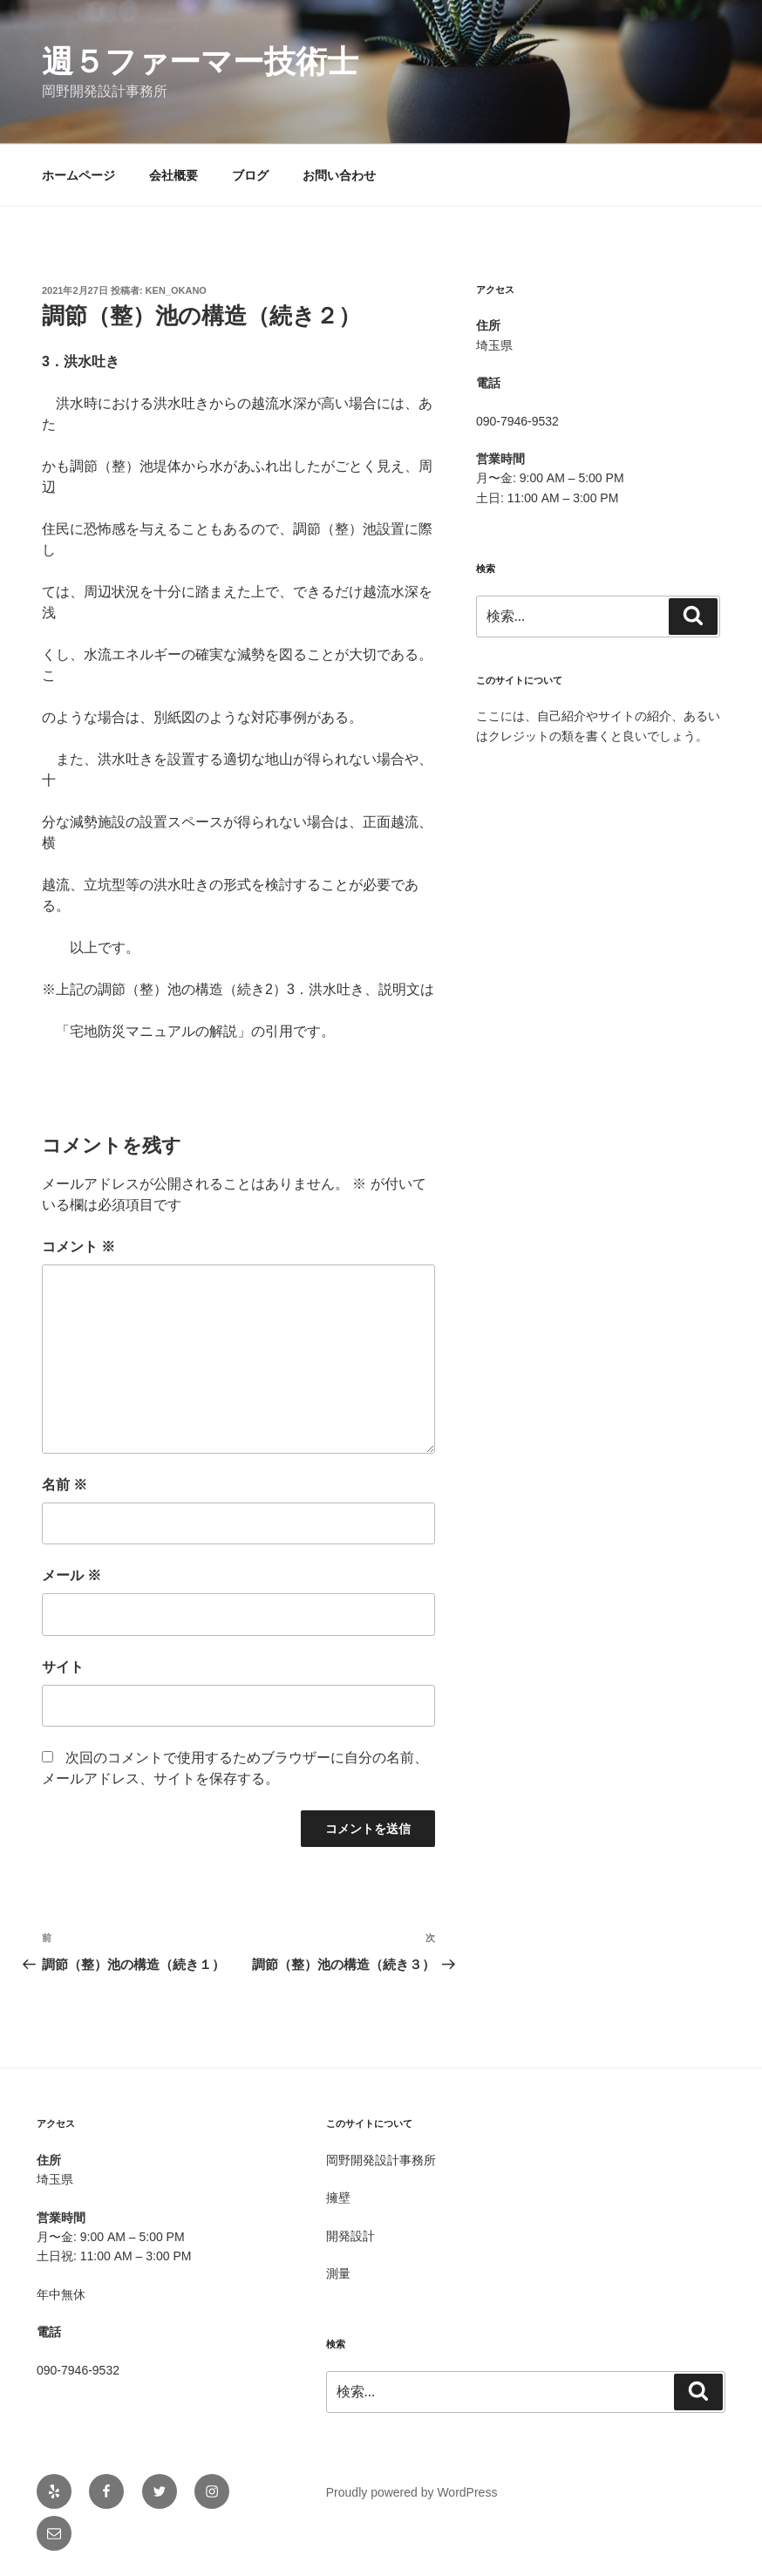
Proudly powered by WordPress (412, 2492)
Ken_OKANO (176, 290)
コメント (78, 1246)
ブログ (250, 175)
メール (71, 1575)
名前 (64, 1484)
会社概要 (173, 175)
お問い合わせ (339, 175)
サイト (63, 1666)
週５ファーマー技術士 (200, 61)
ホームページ (78, 175)
